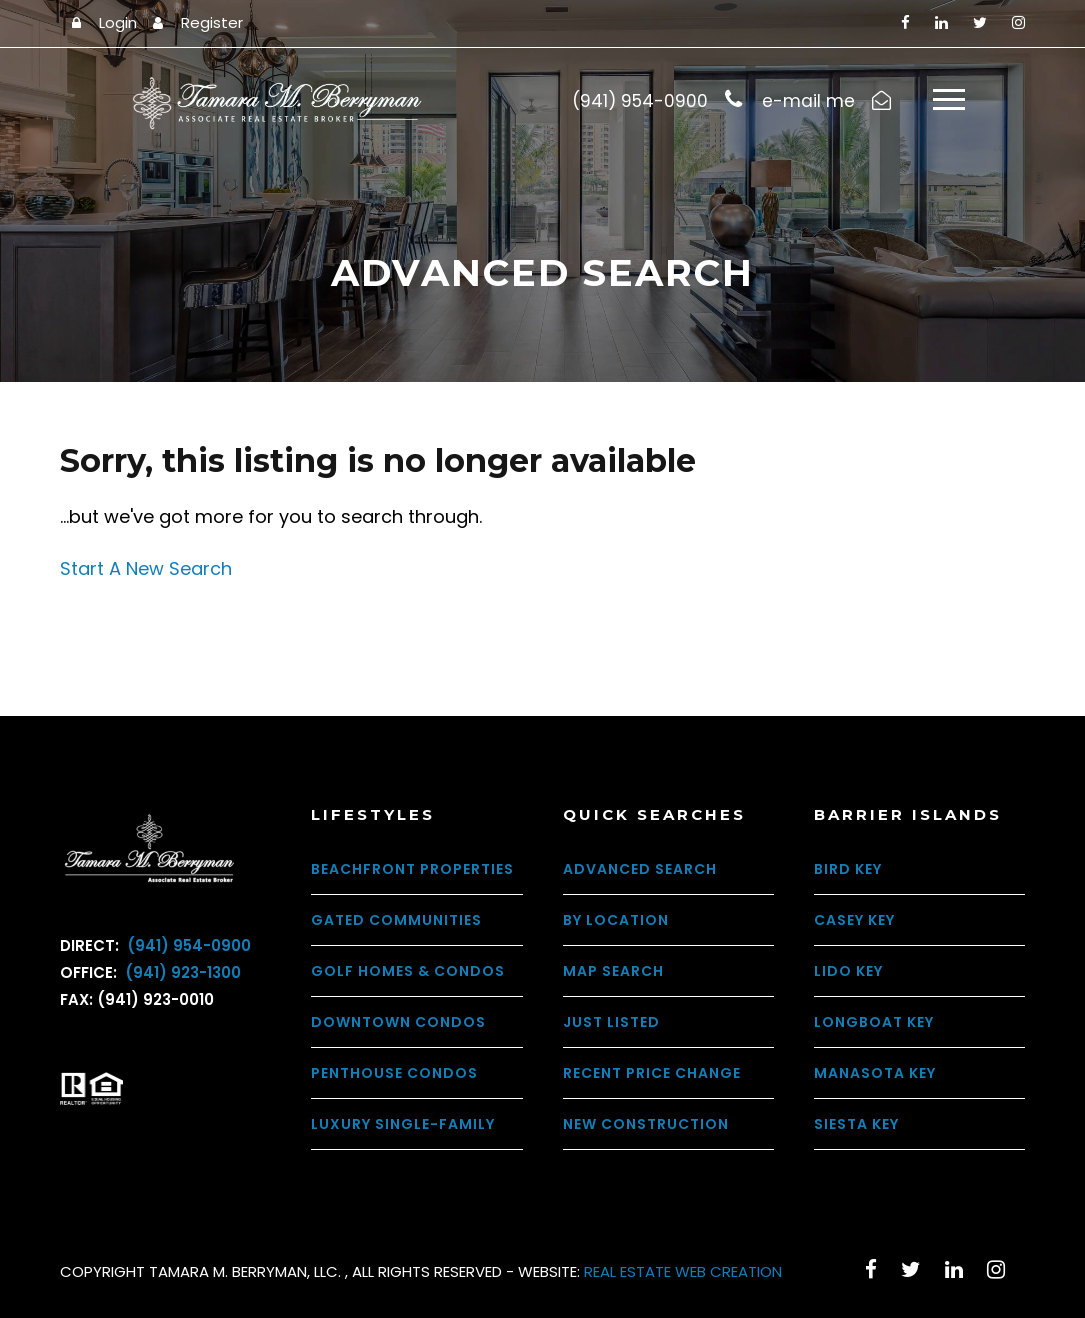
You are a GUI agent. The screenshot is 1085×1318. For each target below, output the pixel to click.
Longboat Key (874, 1022)
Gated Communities (396, 920)
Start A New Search (146, 569)
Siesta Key (856, 1124)
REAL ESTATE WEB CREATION (683, 1271)
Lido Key (848, 971)
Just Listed (611, 1022)
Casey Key (854, 920)
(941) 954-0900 (187, 946)
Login (118, 22)
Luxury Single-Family (403, 1124)
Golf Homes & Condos (408, 971)
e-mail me (808, 101)
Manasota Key (875, 1073)
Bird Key (848, 869)
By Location (616, 920)
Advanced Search (640, 869)
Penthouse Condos (394, 1073)
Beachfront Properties (412, 869)
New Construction (646, 1124)
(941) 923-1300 (181, 973)
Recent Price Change (652, 1073)
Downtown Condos (398, 1022)
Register (212, 22)
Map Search (613, 971)
